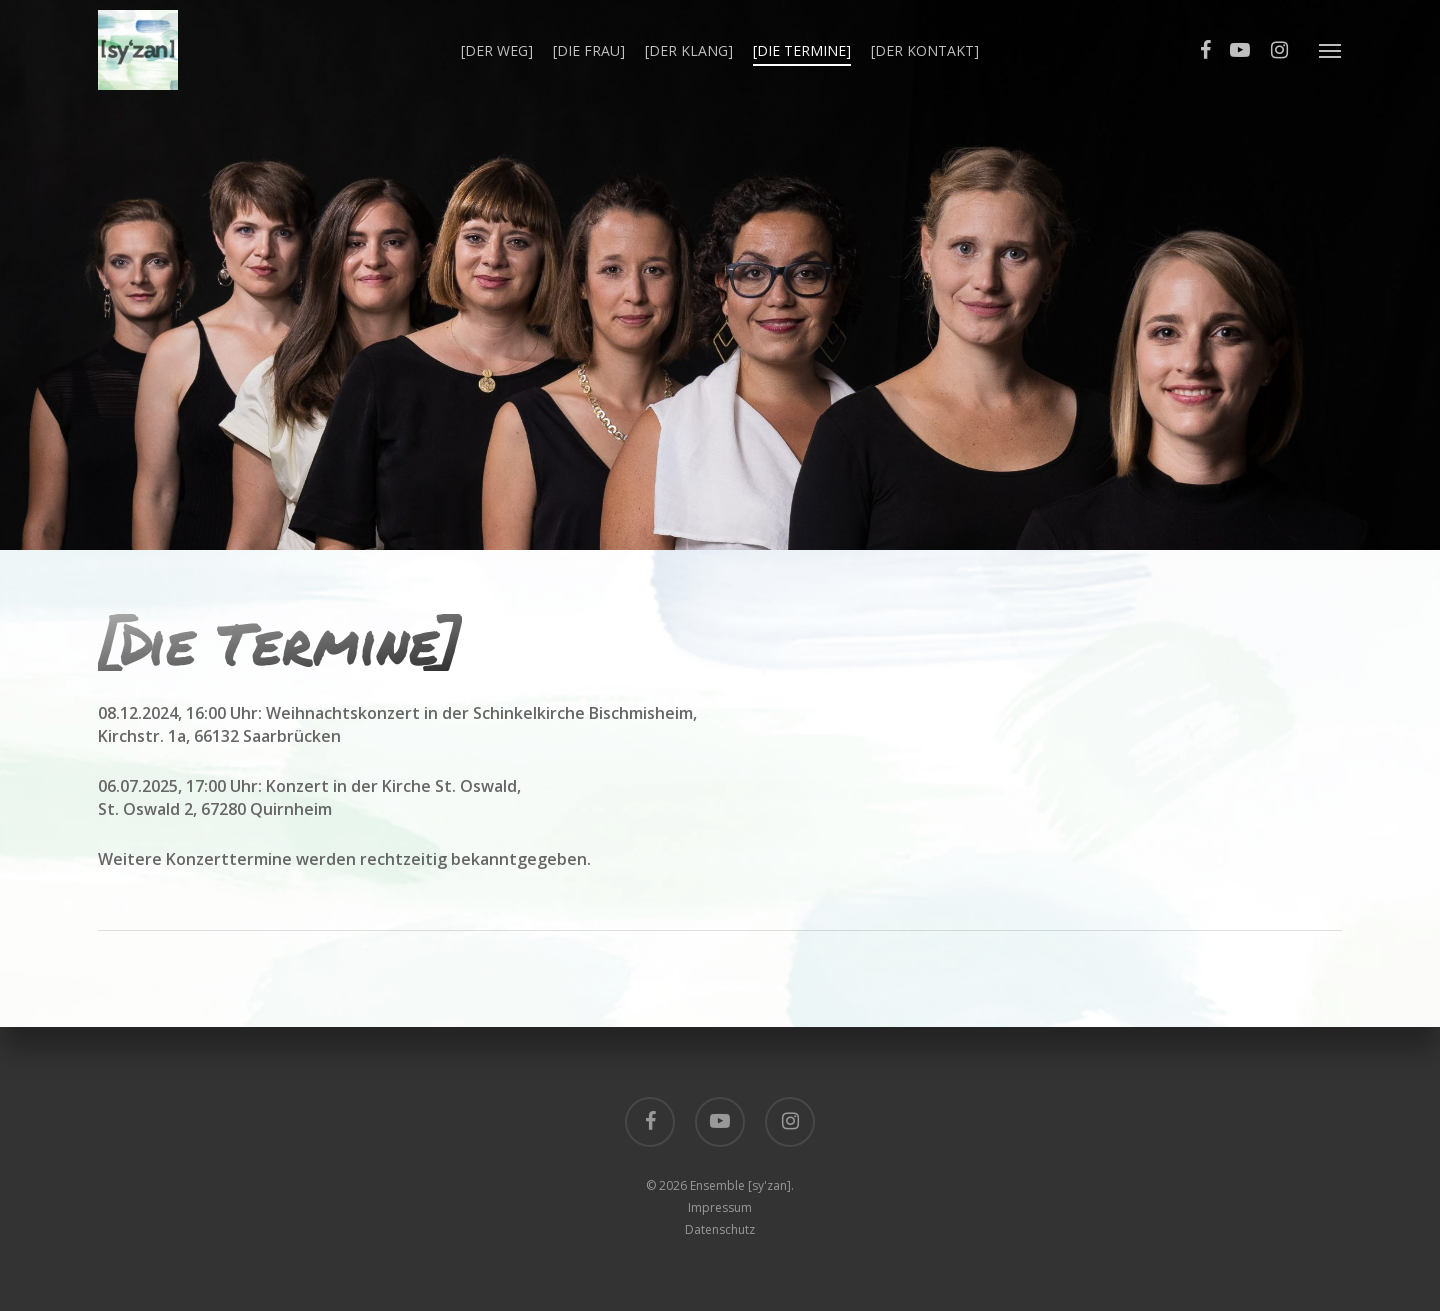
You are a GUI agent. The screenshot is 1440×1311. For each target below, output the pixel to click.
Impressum (720, 1207)
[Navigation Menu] (1331, 50)
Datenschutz (720, 1229)
